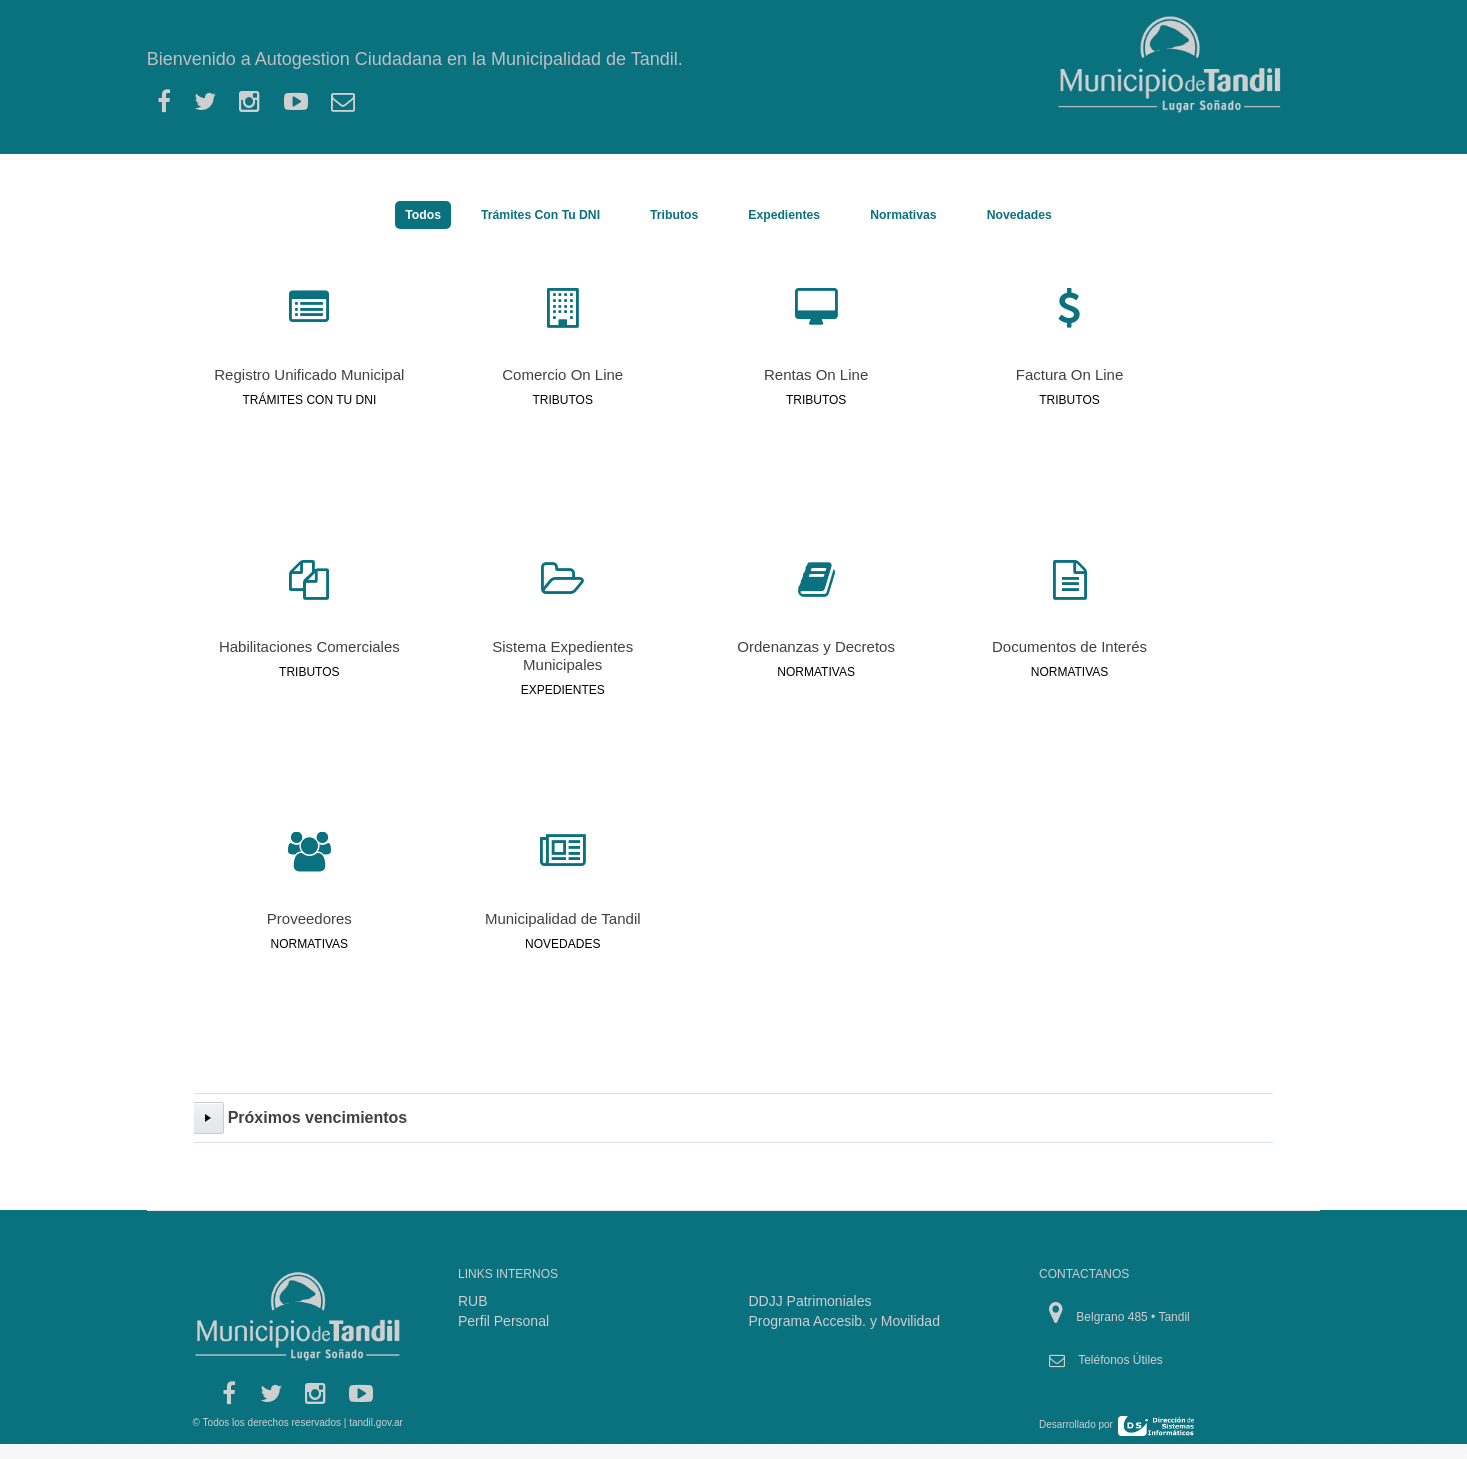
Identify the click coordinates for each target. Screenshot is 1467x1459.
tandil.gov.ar (376, 1422)
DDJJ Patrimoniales (810, 1301)
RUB (473, 1301)
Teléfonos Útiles (1120, 1360)
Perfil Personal (503, 1321)
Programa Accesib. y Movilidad (844, 1321)
